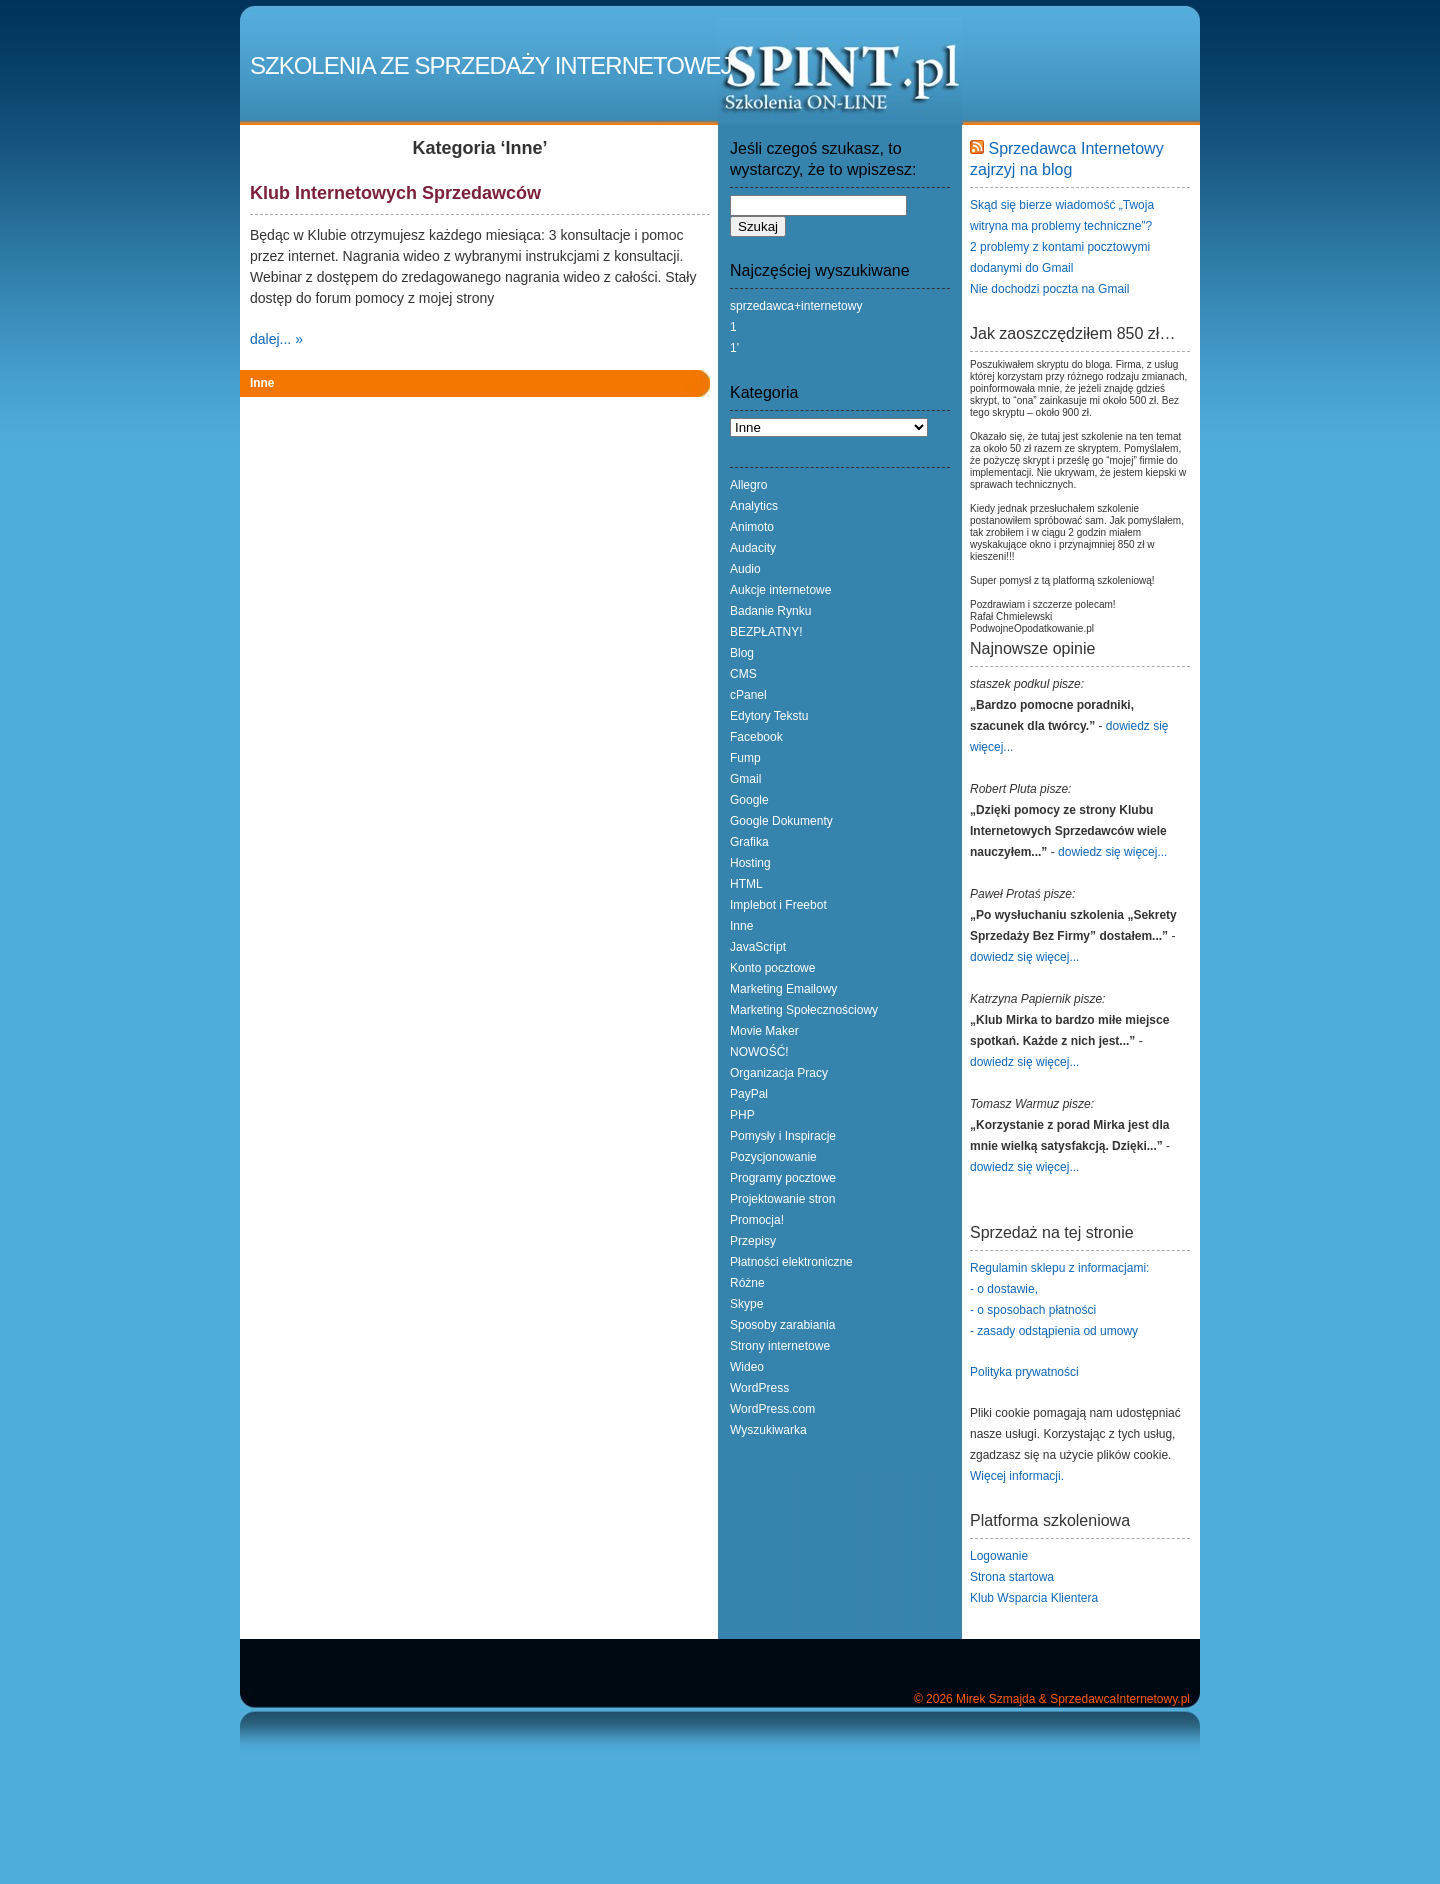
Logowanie (999, 1556)
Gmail (745, 779)
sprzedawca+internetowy (796, 306)
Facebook (756, 737)
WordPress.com (772, 1409)
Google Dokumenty (781, 821)
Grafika (749, 842)
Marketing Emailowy (783, 989)
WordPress (759, 1388)
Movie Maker (764, 1031)
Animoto (752, 527)
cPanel (748, 695)
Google (749, 800)
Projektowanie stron (782, 1199)
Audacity (753, 548)
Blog (742, 653)
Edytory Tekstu (769, 716)
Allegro (748, 485)
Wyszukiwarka (768, 1430)
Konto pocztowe (772, 968)
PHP (742, 1115)
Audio (745, 569)
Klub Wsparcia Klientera (1034, 1598)
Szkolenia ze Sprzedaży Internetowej (491, 65)
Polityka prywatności (1024, 1372)
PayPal (749, 1094)
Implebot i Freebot (778, 905)
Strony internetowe (780, 1346)
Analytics (754, 506)
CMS (743, 674)
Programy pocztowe (783, 1178)
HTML (746, 884)
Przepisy (753, 1241)
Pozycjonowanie (773, 1157)
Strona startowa (1012, 1577)
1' (734, 348)
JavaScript (758, 947)
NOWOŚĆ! (759, 1052)
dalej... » (276, 339)
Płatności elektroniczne (791, 1262)
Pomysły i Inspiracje (783, 1136)
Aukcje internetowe (780, 590)
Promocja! (757, 1220)
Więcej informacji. (1017, 1476)
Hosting (750, 863)
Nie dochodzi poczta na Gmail (1049, 289)
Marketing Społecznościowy (804, 1010)
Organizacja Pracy (779, 1073)
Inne (262, 383)
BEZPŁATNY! (766, 632)
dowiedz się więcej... (1112, 852)
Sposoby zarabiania (782, 1325)
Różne (747, 1283)
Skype (746, 1304)
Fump (745, 758)
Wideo (747, 1367)
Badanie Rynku (770, 611)
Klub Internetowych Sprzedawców (395, 193)
